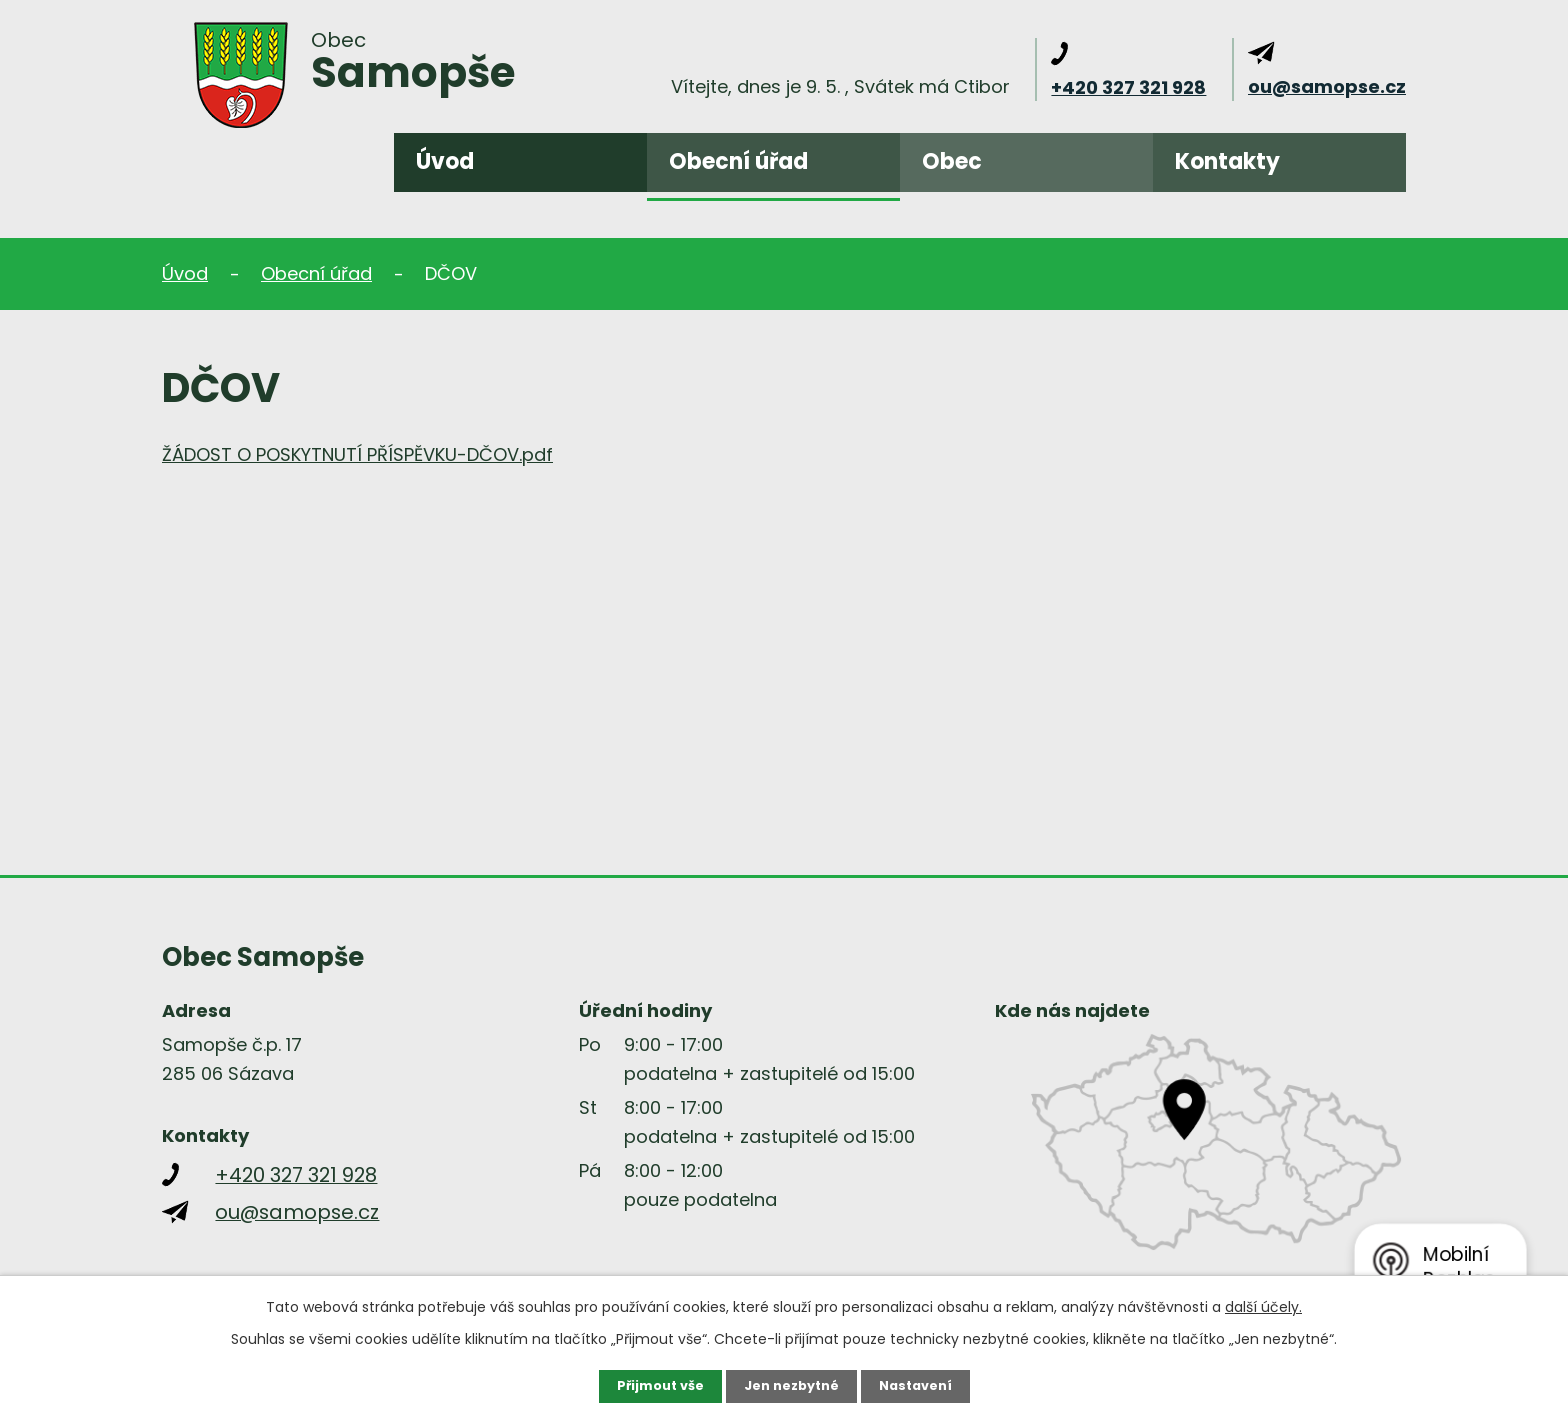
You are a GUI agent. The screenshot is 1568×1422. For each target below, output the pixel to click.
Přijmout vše (651, 1385)
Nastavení (924, 1385)
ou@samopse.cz (1327, 86)
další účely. (1263, 1305)
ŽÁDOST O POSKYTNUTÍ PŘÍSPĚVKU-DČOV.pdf (357, 454)
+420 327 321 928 (1128, 87)
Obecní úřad (738, 161)
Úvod (445, 161)
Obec (952, 161)
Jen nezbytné (791, 1385)
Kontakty (1227, 161)
